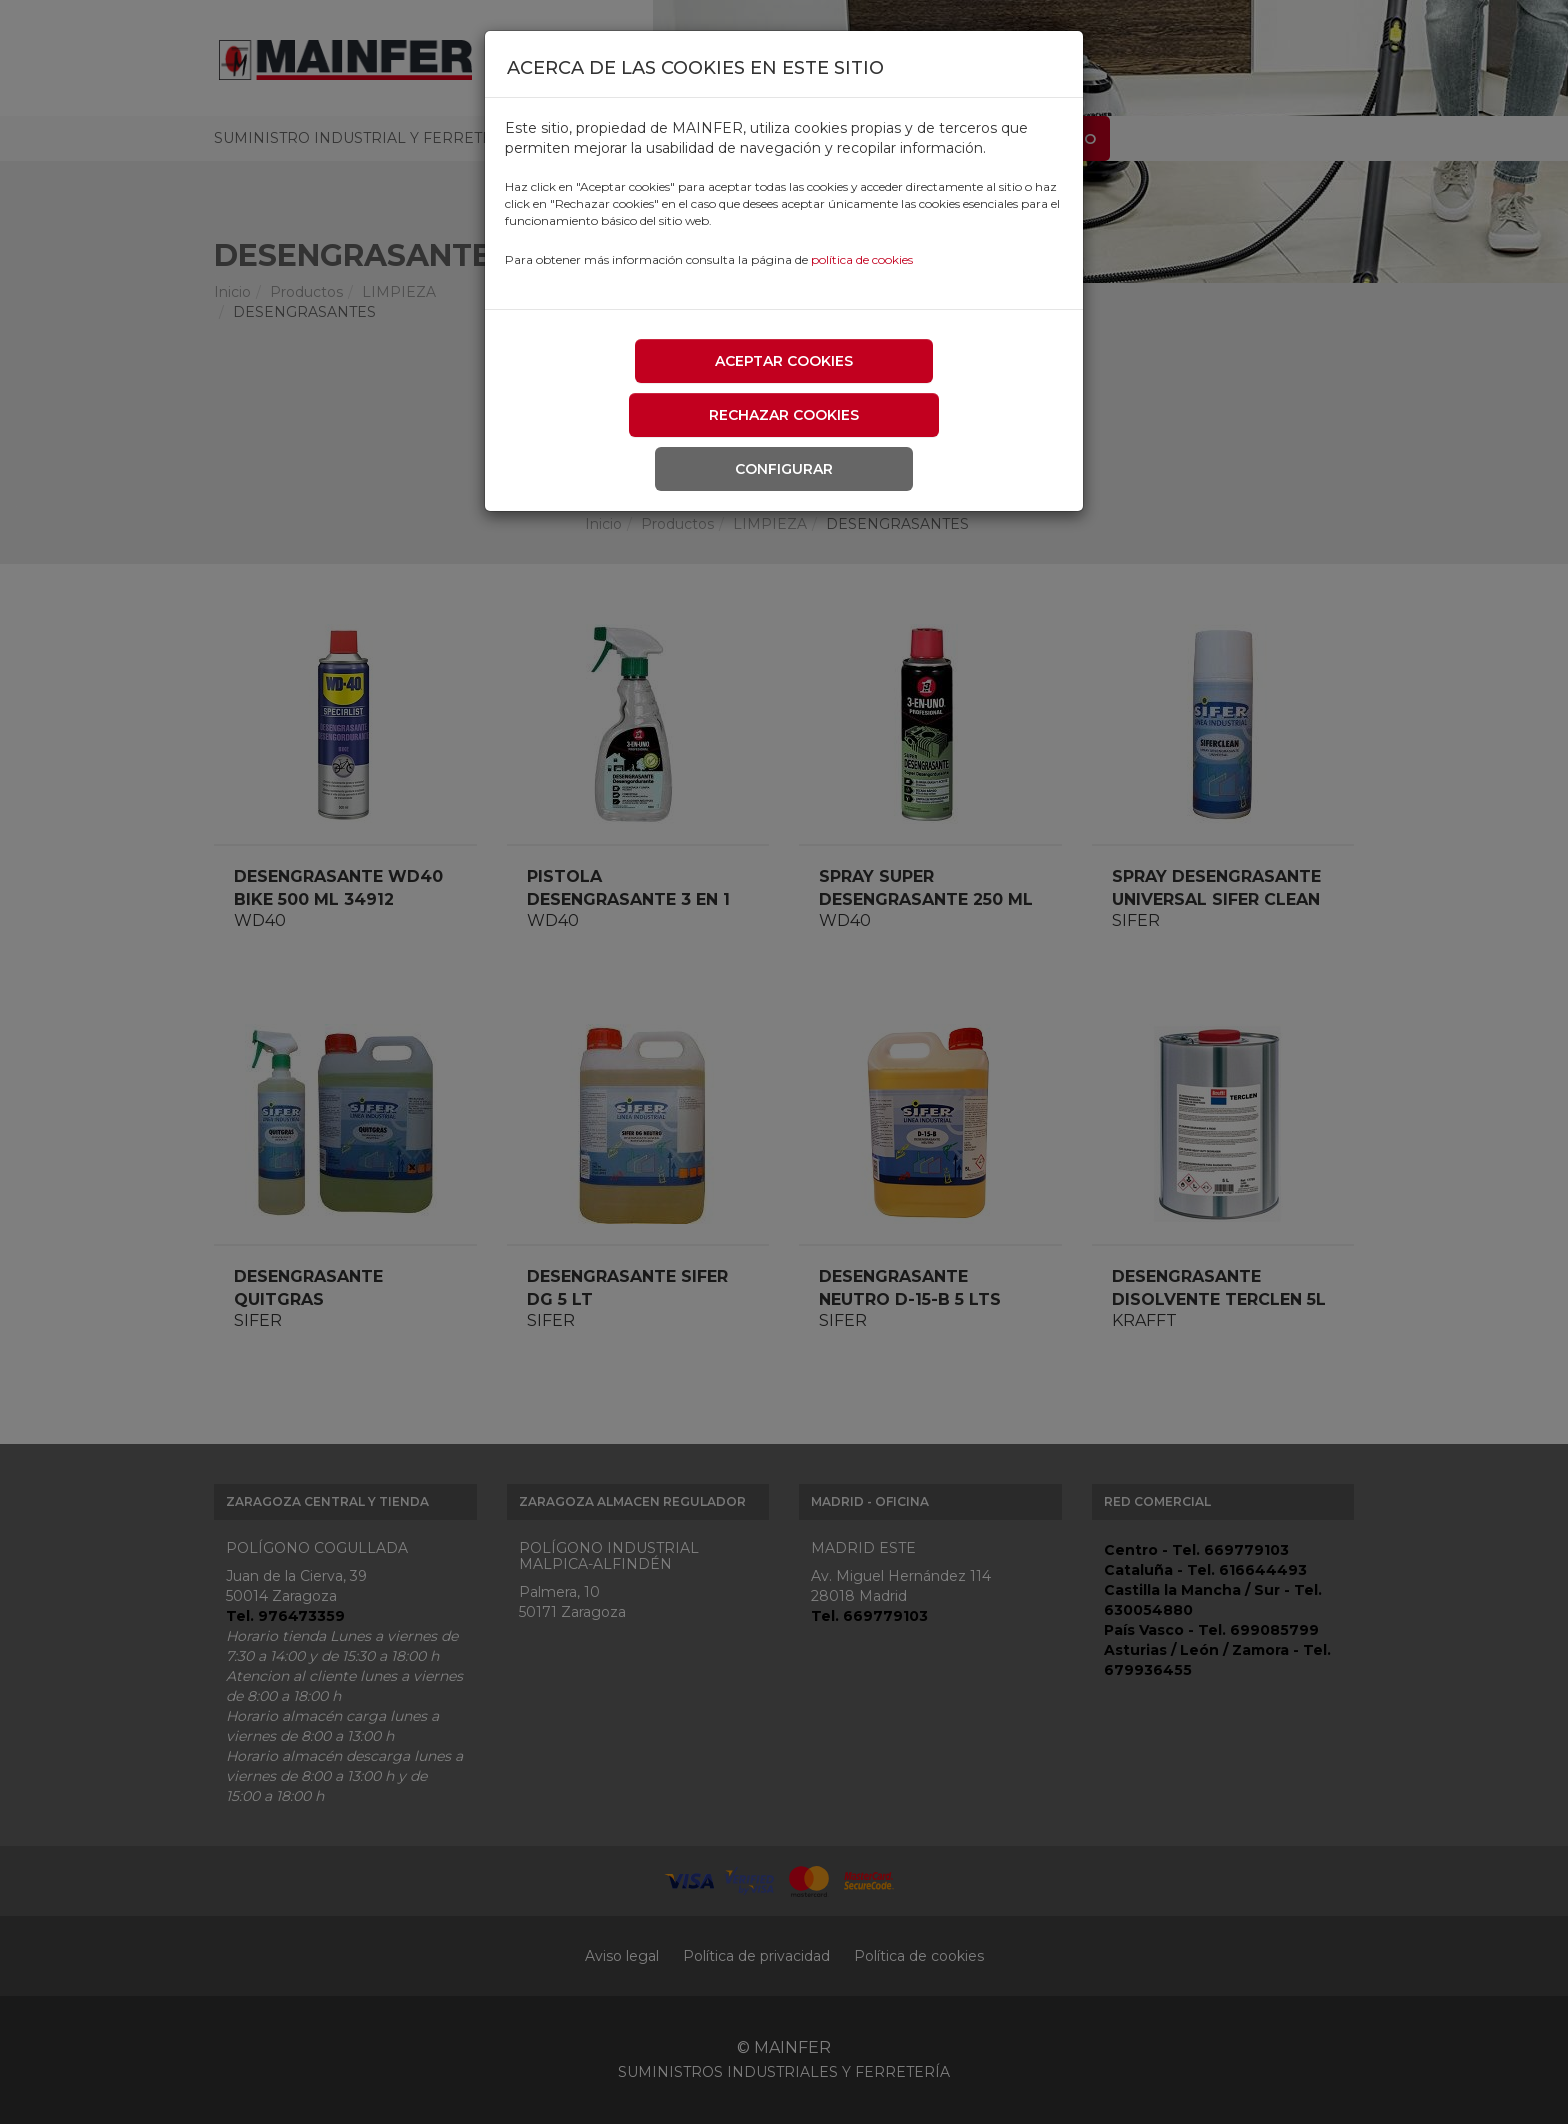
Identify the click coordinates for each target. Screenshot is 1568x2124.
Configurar (784, 469)
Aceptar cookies (784, 361)
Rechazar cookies (784, 415)
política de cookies (862, 259)
